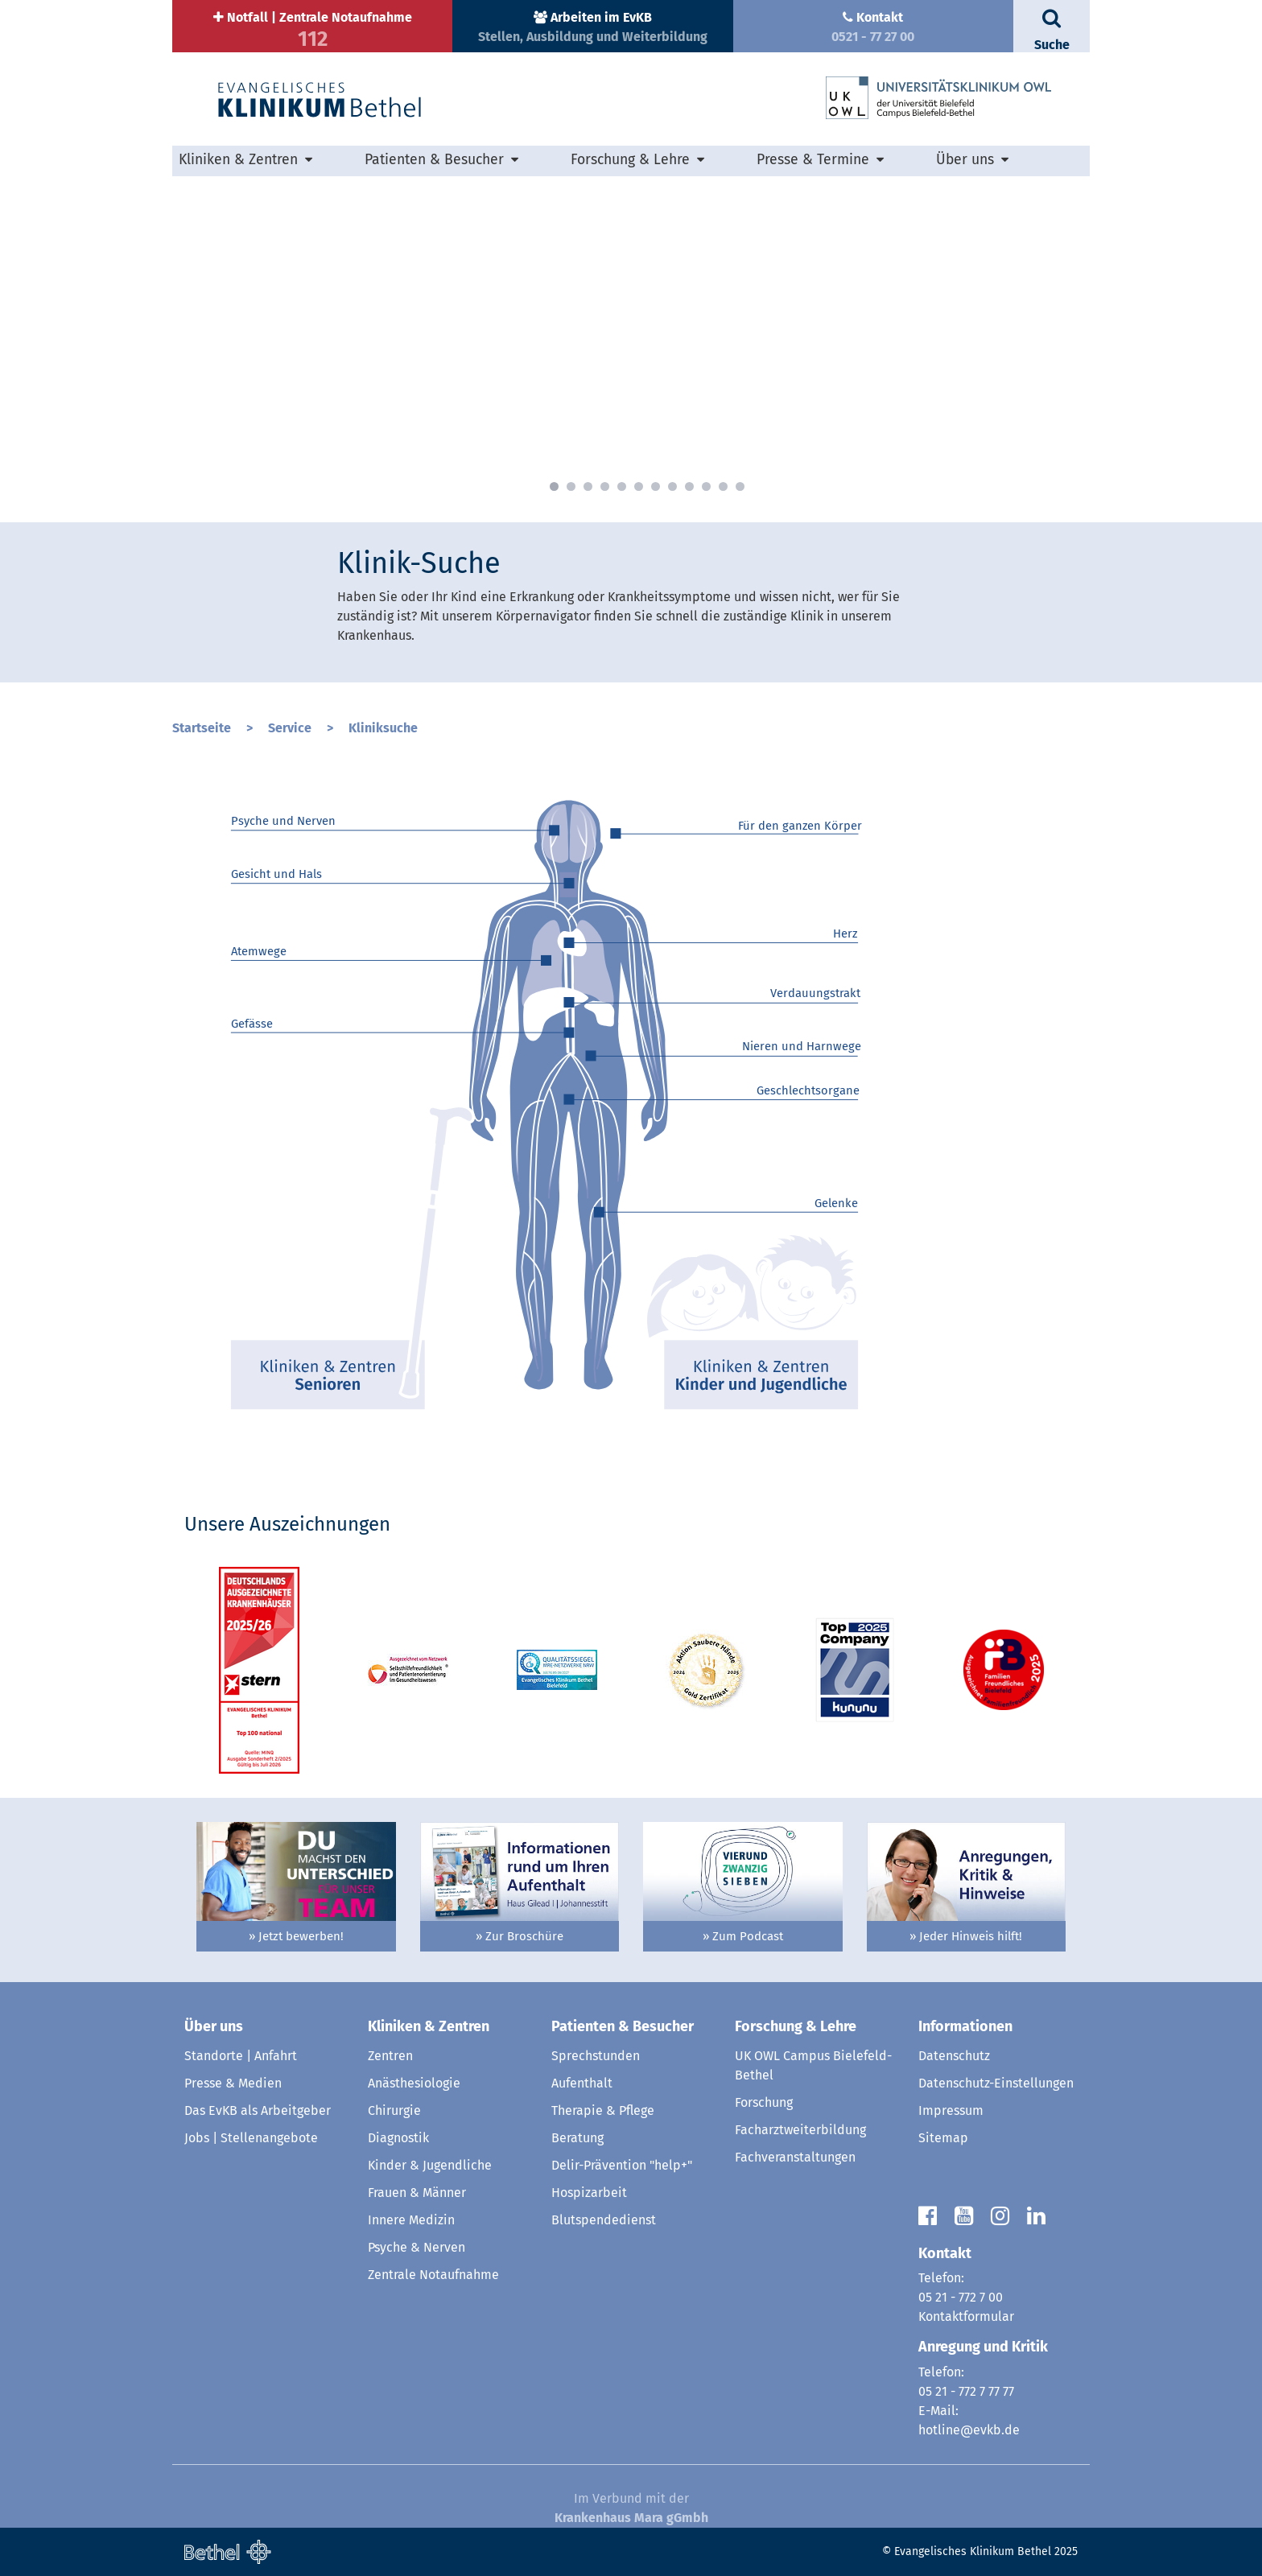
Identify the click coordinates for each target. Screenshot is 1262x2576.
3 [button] (588, 486)
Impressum (951, 2110)
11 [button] (723, 486)
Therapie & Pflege (602, 2110)
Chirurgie (394, 2110)
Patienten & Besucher (434, 159)
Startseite (203, 728)
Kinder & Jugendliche (430, 2165)
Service (291, 728)
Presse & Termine (813, 159)
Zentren (390, 2055)
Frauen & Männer (417, 2192)
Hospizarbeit (589, 2192)
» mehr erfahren (391, 448)
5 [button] (622, 486)
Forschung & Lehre (630, 159)
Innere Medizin (411, 2220)
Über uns (965, 159)
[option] (631, 337)
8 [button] (672, 486)
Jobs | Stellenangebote (251, 2137)
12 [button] (740, 486)
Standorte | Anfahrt (240, 2055)
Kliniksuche (383, 728)
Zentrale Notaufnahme (433, 2274)
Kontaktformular (966, 2316)
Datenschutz (954, 2055)
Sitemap (943, 2137)
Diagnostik (398, 2137)
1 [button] (554, 486)
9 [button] (689, 486)
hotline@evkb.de (969, 2430)
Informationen (965, 2026)
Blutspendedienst (603, 2220)
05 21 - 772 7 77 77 (966, 2391)
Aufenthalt (581, 2083)
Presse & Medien (233, 2083)
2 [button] (571, 486)
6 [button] (639, 486)
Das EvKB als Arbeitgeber (257, 2110)
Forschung (764, 2102)
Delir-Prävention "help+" (621, 2165)
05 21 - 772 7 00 (960, 2297)
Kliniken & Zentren (238, 159)
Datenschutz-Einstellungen (996, 2083)
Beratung (577, 2137)
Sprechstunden (595, 2055)
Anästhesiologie (414, 2083)
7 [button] (656, 486)
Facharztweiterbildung (800, 2129)
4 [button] (605, 486)
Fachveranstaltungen (795, 2157)
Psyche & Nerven (416, 2247)
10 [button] (706, 486)
